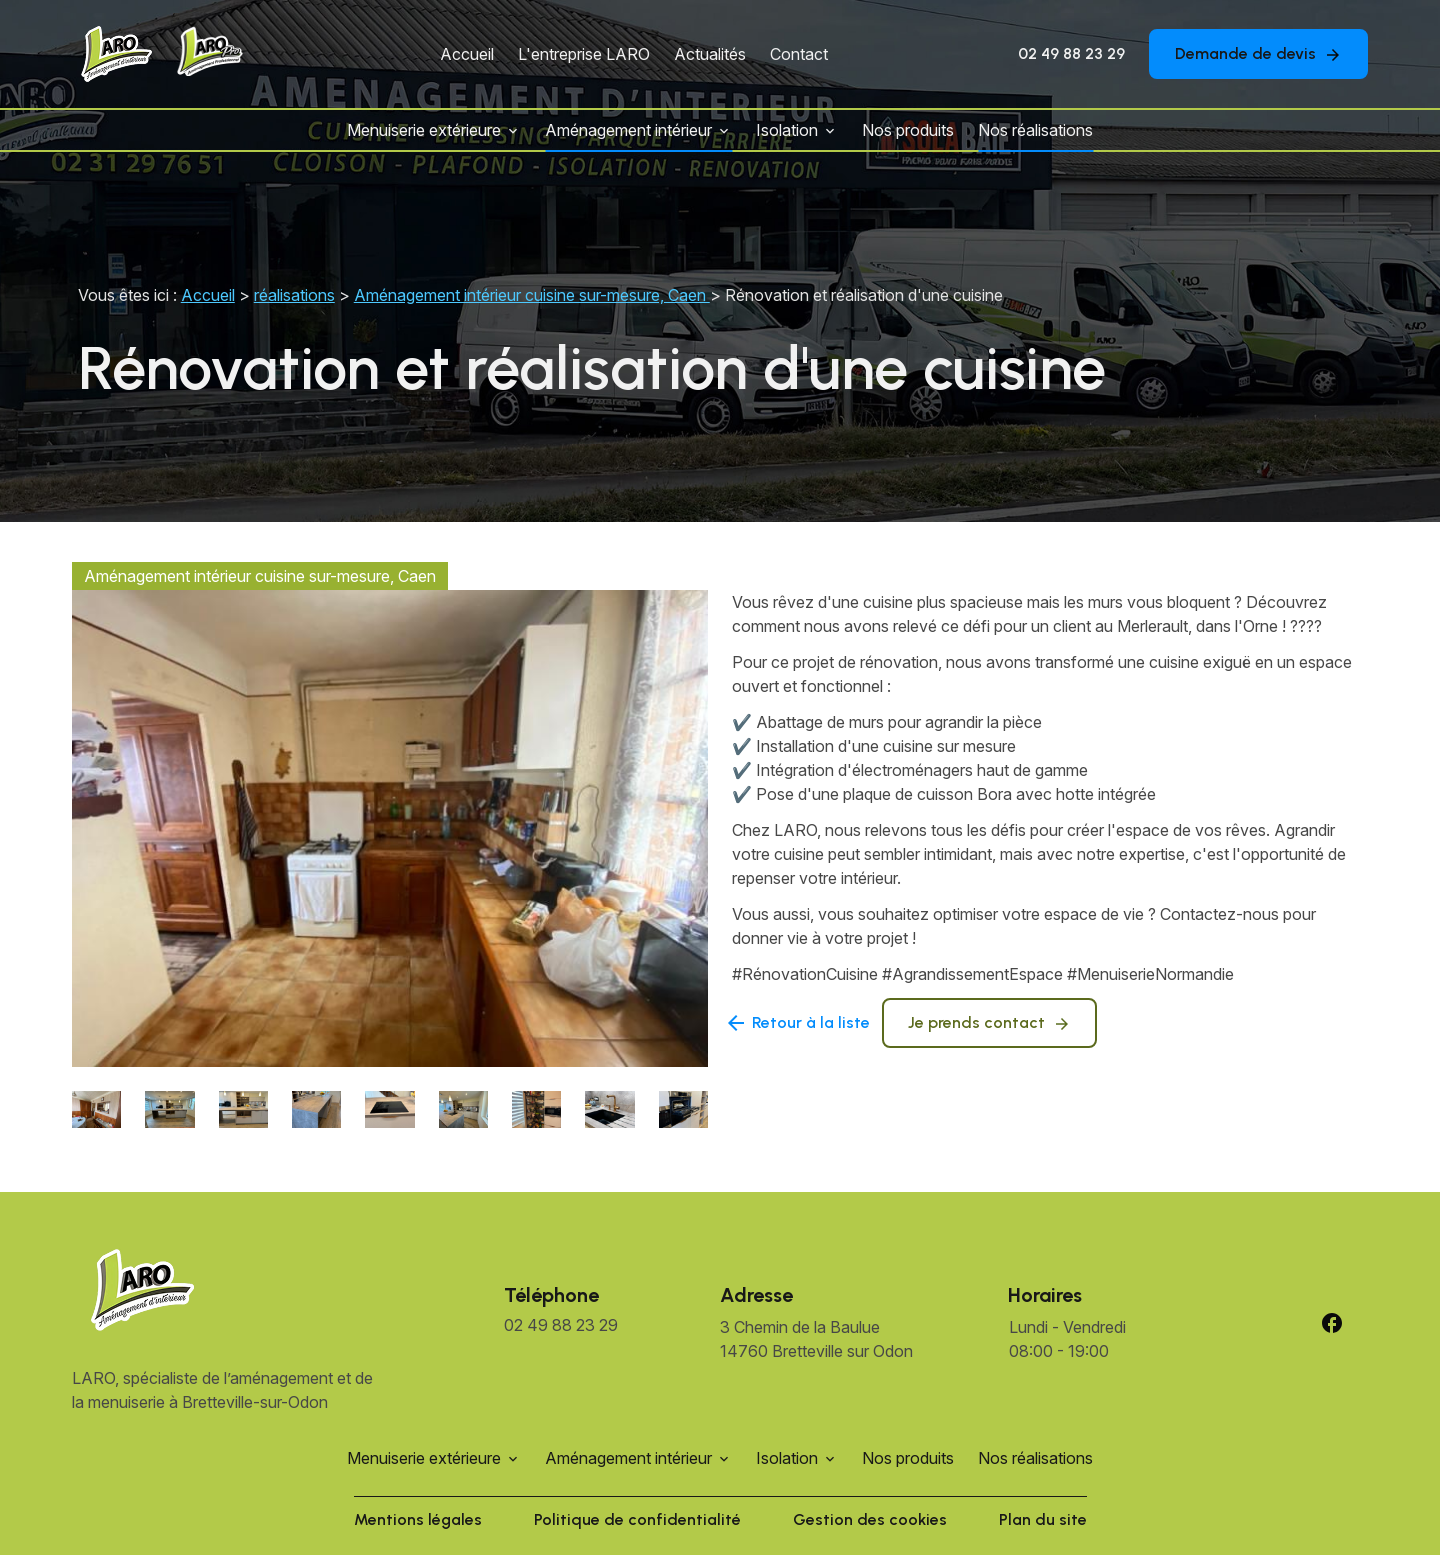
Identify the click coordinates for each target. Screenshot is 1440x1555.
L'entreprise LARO (584, 54)
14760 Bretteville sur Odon (816, 1338)
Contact (799, 54)
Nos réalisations (1035, 130)
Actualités (710, 54)
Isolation (787, 130)
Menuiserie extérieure (424, 130)
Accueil (467, 54)
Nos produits (908, 130)
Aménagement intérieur (628, 130)
